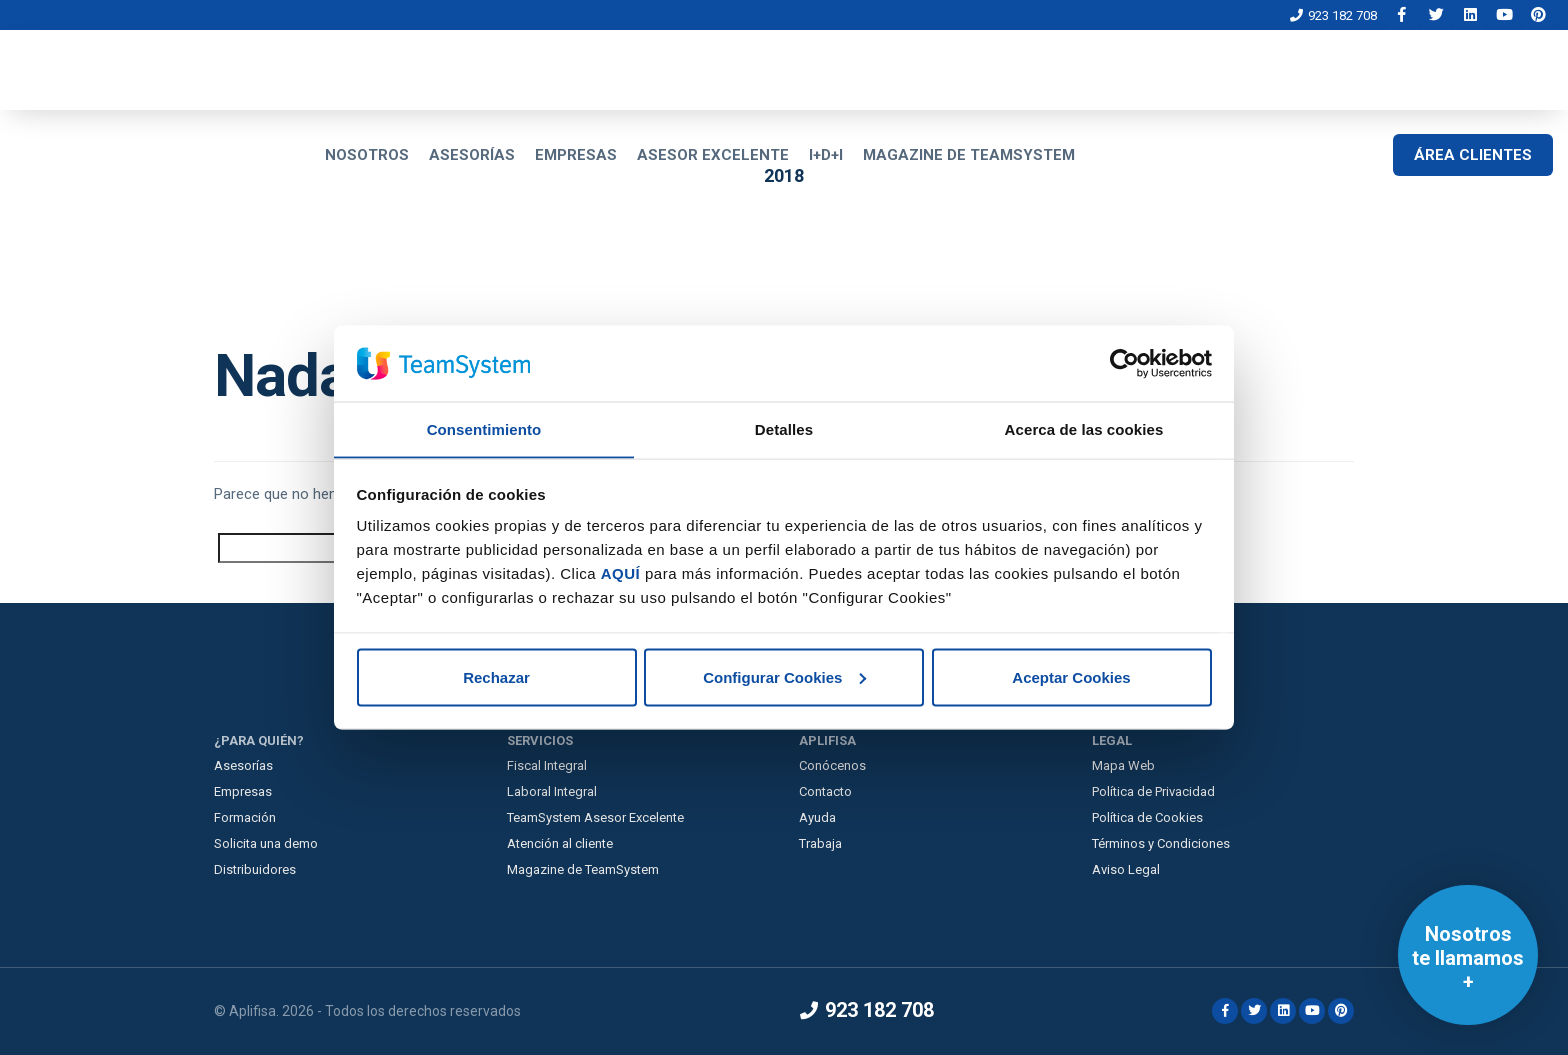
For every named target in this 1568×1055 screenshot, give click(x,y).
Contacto (825, 791)
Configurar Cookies (784, 677)
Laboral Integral (552, 791)
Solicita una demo (266, 843)
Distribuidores (255, 869)
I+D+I (826, 155)
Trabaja (820, 843)
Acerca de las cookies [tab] (1084, 428)
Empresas (243, 791)
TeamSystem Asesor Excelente (595, 817)
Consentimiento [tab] (484, 428)
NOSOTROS (367, 155)
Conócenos (832, 765)
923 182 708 (1333, 15)
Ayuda (817, 817)
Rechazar (496, 677)
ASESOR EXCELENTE (713, 155)
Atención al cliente (560, 843)
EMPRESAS (576, 155)
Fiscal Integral (547, 765)
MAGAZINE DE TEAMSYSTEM (969, 155)
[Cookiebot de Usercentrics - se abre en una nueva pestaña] (1124, 363)
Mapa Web (1123, 765)
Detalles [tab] (784, 428)
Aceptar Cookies (1071, 677)
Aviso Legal (1126, 869)
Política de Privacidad (1153, 791)
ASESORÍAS (472, 155)
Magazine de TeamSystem (583, 869)
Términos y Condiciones (1161, 843)
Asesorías (243, 765)
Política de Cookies (1147, 817)
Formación (245, 817)
